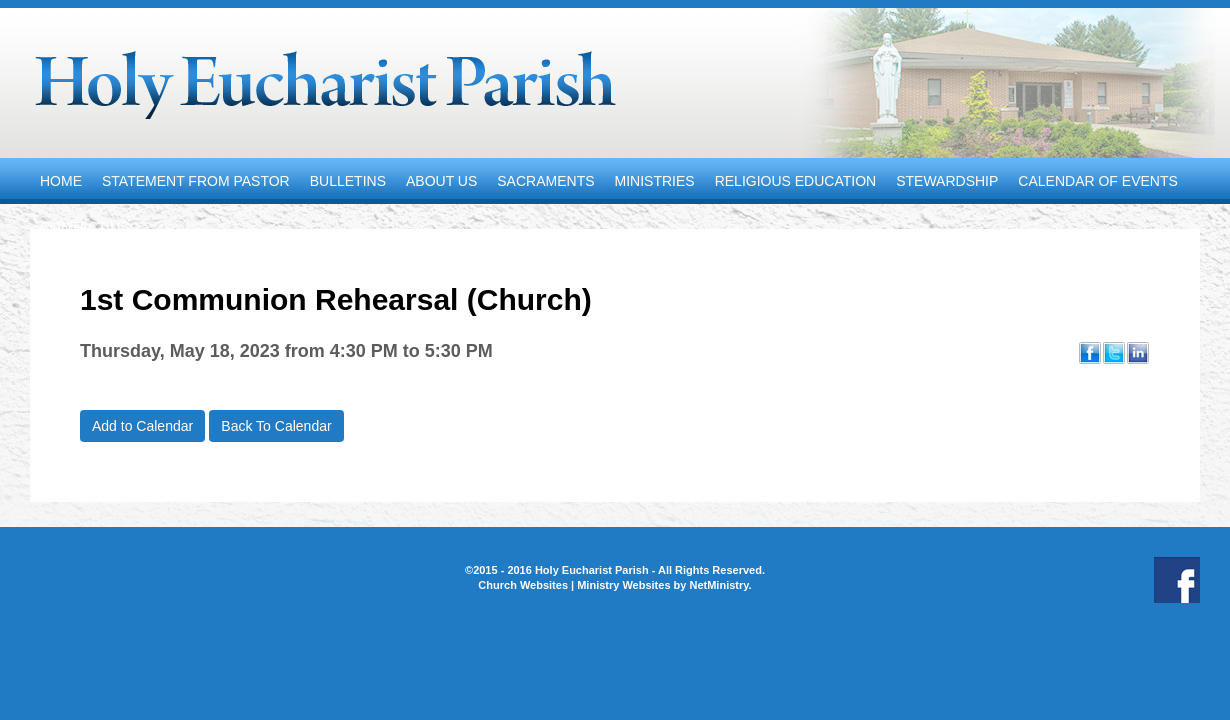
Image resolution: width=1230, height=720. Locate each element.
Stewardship (947, 181)
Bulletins (348, 181)
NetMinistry (718, 585)
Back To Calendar (276, 426)
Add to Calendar (142, 426)
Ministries (655, 181)
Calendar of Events (1097, 181)
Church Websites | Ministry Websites (575, 585)
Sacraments (545, 181)
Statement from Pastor (196, 181)
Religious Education (796, 181)
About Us (441, 181)
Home (61, 181)
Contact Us (85, 227)
